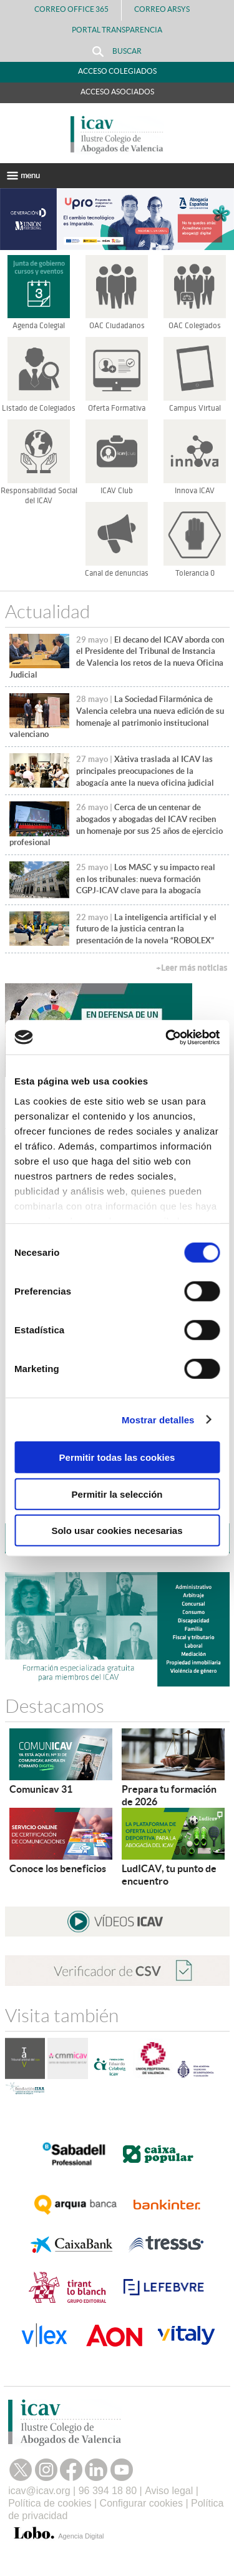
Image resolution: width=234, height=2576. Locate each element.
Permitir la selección (117, 1493)
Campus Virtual (195, 408)
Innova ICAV (195, 490)
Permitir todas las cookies (117, 1457)
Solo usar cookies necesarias (116, 1530)
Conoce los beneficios (57, 1868)
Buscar (117, 51)
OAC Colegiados (194, 325)
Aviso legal (169, 2490)
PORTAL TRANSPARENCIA (117, 30)
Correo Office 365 (71, 9)
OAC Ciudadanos (117, 325)
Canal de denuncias (117, 573)
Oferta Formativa (116, 408)
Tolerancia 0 (195, 573)
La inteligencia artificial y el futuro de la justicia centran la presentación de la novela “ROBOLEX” (146, 929)
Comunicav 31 (40, 1789)
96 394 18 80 (108, 2490)
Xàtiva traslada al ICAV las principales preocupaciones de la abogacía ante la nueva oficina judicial (145, 770)
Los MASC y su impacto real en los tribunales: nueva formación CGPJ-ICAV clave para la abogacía (145, 879)
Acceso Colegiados (117, 71)
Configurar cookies (141, 2503)
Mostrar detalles (158, 1419)
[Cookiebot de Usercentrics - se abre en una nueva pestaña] (167, 1037)
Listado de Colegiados (39, 408)
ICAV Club (116, 490)
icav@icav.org (39, 2490)
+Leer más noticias (191, 968)
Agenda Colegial (38, 325)
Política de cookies (49, 2503)
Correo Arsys (167, 9)
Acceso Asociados (117, 92)
